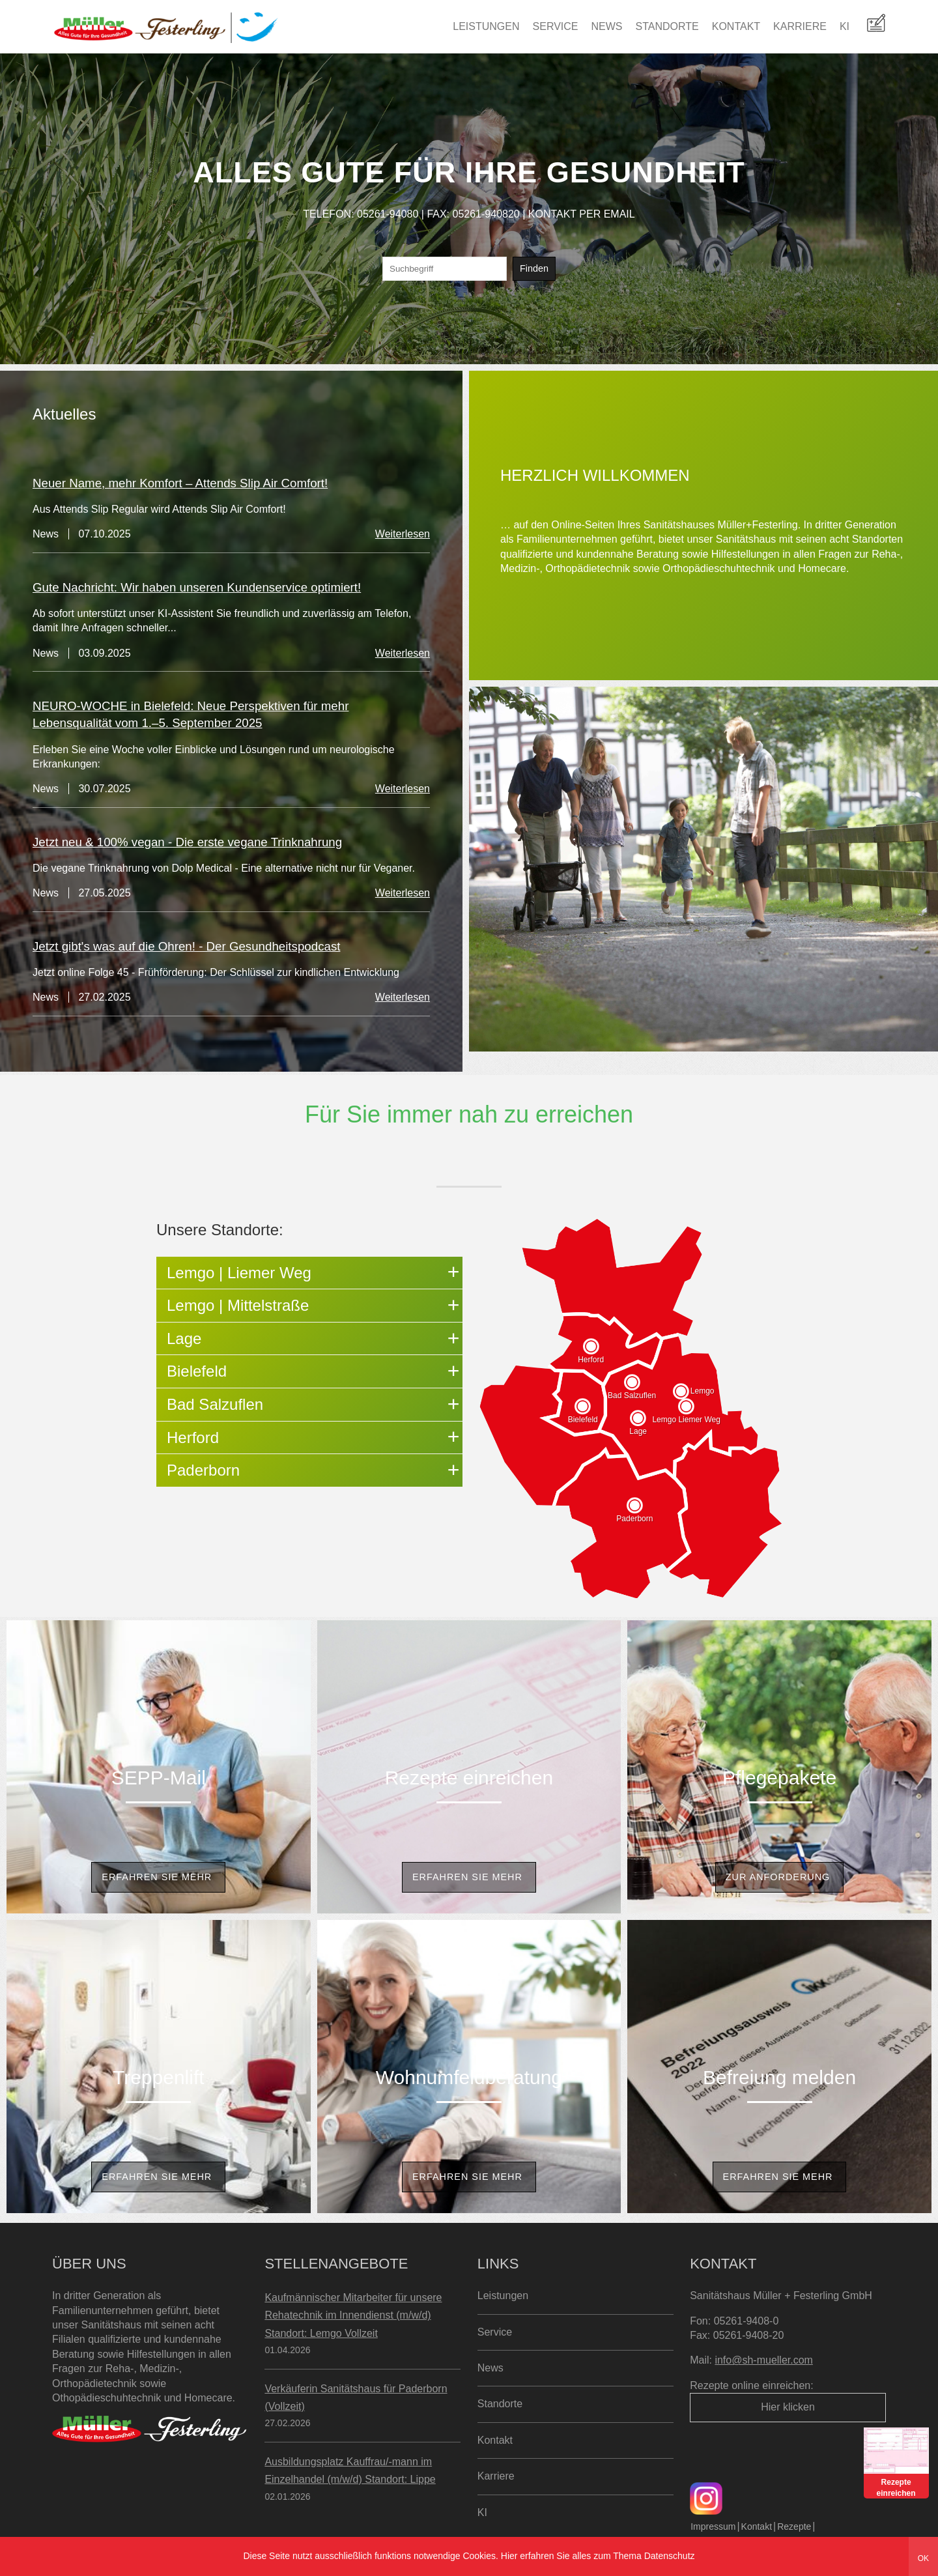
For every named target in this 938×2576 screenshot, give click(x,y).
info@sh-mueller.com (764, 2360)
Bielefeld (583, 1419)
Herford (591, 1359)
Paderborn (634, 1518)
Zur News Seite (438, 1066)
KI (844, 26)
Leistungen (486, 26)
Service (555, 26)
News (607, 26)
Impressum (712, 2526)
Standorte (667, 26)
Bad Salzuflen (632, 1395)
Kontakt (736, 26)
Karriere (800, 26)
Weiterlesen (402, 533)
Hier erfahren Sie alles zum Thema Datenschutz (598, 2556)
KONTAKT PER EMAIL (581, 214)
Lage (638, 1431)
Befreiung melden (779, 2077)
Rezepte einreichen (469, 1777)
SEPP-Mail (158, 1777)
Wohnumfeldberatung (469, 2077)
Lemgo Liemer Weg (686, 1419)
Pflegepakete (779, 1777)
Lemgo (702, 1390)
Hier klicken (788, 2406)
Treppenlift (159, 2077)
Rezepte (794, 2526)
